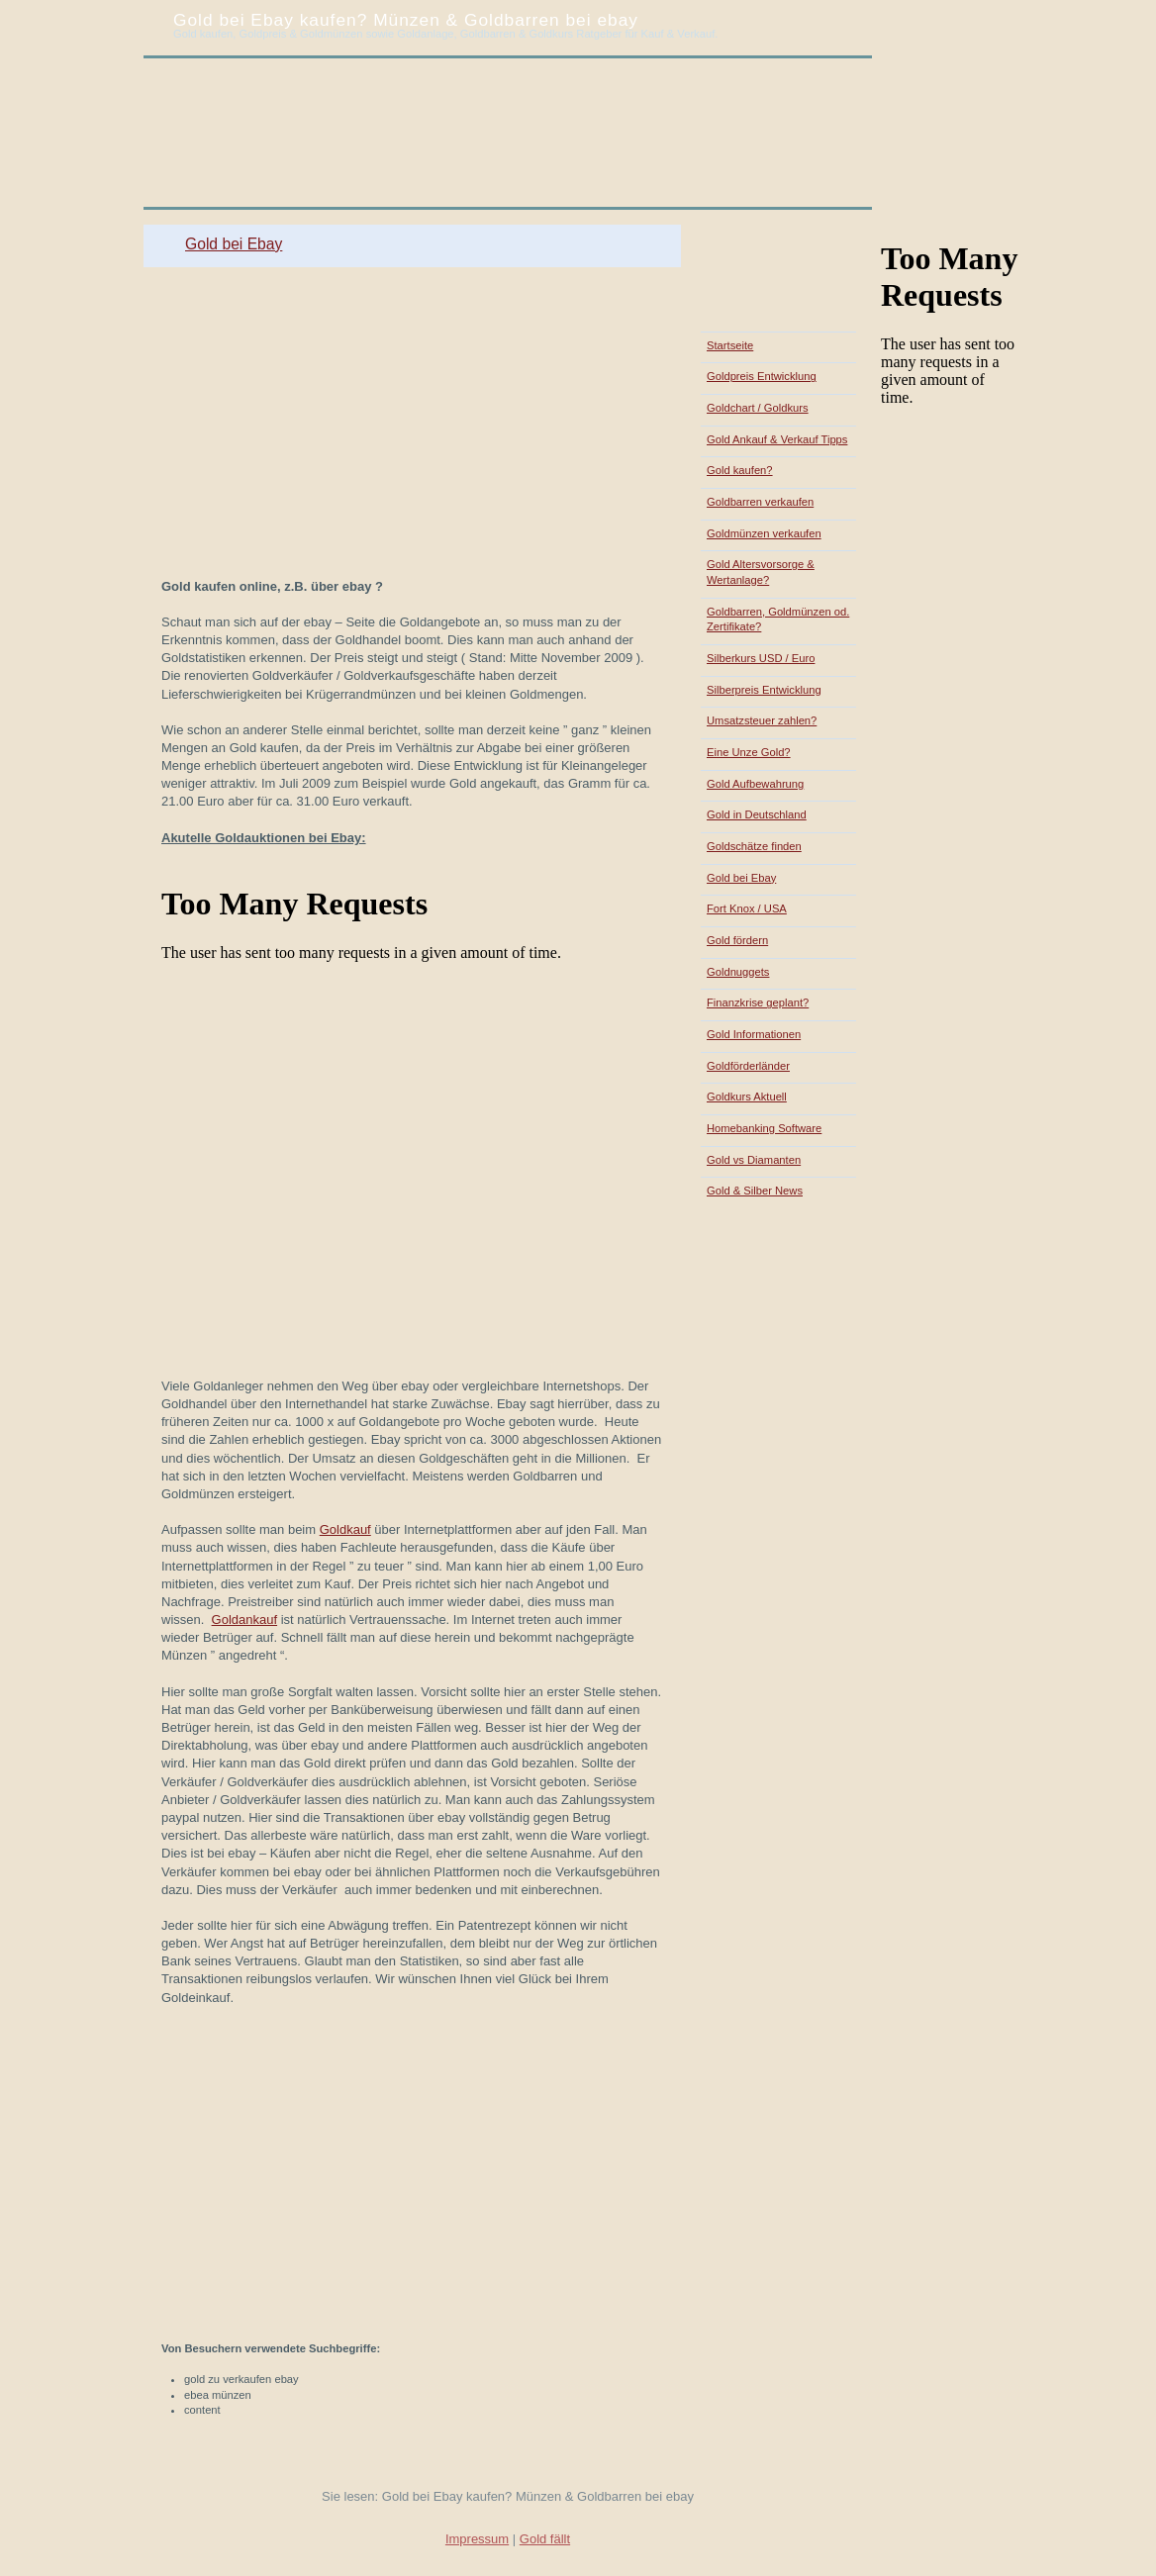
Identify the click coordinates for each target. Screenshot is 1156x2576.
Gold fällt (545, 2538)
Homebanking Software (764, 1128)
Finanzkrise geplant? (758, 1002)
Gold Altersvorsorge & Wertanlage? (761, 572)
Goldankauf (245, 1619)
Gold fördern (737, 940)
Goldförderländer (748, 1066)
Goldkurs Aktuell (747, 1096)
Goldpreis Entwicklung (762, 376)
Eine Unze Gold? (749, 752)
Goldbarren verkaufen (760, 502)
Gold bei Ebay (233, 244)
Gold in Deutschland (757, 814)
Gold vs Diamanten (754, 1160)
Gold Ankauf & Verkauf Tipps (777, 439)
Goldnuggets (738, 972)
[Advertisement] (383, 217)
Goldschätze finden (754, 846)
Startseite (730, 345)
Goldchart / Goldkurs (758, 408)
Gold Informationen (754, 1034)
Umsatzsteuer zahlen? (762, 720)
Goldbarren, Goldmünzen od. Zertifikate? (778, 619)
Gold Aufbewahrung (755, 784)
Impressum (477, 2538)
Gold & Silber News (755, 1190)
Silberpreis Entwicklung (764, 690)
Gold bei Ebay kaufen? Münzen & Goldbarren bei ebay (405, 20)
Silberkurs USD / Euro (761, 658)
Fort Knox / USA (747, 908)
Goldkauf (345, 1529)
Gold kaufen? (740, 470)
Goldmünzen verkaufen (764, 533)
